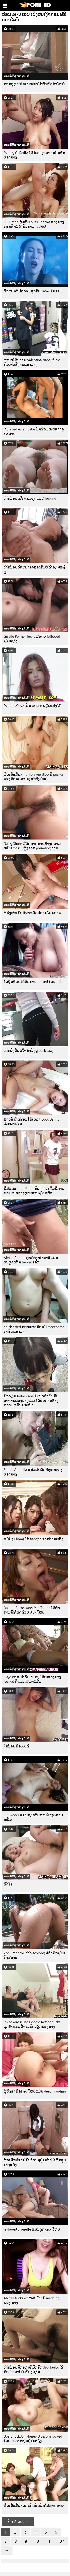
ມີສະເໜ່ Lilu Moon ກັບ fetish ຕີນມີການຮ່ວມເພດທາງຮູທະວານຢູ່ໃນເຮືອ (34, 1190)
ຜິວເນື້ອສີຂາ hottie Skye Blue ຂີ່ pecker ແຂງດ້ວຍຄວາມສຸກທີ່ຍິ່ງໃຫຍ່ (33, 776)
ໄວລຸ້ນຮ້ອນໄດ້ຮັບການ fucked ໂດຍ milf (33, 982)
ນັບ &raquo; (18, 2521)
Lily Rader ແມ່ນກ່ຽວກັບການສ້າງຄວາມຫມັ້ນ (33, 1817)
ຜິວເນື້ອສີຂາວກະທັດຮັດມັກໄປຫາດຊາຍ (34, 2505)
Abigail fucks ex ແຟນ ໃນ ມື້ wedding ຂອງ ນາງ (31, 2300)
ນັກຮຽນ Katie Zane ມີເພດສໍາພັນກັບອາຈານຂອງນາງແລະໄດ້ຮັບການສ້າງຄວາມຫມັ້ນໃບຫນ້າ (31, 1400)
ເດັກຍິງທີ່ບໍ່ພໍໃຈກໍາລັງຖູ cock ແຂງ (29, 1050)
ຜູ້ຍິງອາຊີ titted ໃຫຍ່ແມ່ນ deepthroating (35, 2091)
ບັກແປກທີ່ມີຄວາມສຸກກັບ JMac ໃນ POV (33, 291)
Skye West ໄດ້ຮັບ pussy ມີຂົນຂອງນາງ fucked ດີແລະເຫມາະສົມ (32, 1679)
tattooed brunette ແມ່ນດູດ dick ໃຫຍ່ (32, 2229)
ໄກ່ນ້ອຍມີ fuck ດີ (16, 1746)
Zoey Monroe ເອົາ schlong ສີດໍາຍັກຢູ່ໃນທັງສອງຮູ (34, 1955)
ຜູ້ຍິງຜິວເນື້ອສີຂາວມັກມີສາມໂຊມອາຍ (32, 913)
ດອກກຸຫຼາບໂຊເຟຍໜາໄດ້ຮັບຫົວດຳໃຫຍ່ (34, 84)
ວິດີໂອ (8, 1884)
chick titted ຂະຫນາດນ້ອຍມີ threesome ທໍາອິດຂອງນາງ (34, 1329)
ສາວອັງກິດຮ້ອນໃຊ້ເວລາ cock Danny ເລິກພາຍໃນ (32, 1121)
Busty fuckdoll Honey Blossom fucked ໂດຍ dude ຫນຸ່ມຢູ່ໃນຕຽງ (33, 2438)
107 (61, 2541)
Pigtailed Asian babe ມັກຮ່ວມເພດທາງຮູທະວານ (34, 431)
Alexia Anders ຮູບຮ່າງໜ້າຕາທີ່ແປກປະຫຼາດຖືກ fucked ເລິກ (31, 1260)
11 (48, 2541)
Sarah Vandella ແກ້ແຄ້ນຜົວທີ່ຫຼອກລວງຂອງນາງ (33, 1472)
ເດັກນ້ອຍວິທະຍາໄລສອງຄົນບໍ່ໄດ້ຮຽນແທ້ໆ (34, 569)
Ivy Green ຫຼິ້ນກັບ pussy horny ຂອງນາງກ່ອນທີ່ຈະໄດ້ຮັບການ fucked (34, 224)
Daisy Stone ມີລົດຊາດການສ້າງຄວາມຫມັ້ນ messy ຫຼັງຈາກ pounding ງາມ (32, 846)
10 (37, 2541)
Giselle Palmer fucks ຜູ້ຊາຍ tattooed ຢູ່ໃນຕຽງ (32, 638)
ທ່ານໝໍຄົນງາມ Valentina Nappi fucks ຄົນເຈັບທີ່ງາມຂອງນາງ (32, 362)
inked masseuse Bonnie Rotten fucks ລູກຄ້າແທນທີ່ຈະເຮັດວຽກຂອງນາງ (32, 2024)
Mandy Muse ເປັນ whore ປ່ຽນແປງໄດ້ (32, 706)
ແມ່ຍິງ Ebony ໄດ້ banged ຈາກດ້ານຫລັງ (33, 1539)
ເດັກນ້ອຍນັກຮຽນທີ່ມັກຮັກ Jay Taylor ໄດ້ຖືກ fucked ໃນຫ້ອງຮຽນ (34, 2369)
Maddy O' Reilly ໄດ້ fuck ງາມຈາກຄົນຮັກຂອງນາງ (34, 155)
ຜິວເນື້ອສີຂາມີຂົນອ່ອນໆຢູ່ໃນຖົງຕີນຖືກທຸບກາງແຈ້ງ (35, 2162)
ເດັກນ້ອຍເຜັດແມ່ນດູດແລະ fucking (30, 498)
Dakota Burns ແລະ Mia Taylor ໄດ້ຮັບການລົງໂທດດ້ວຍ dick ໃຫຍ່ (32, 1610)
